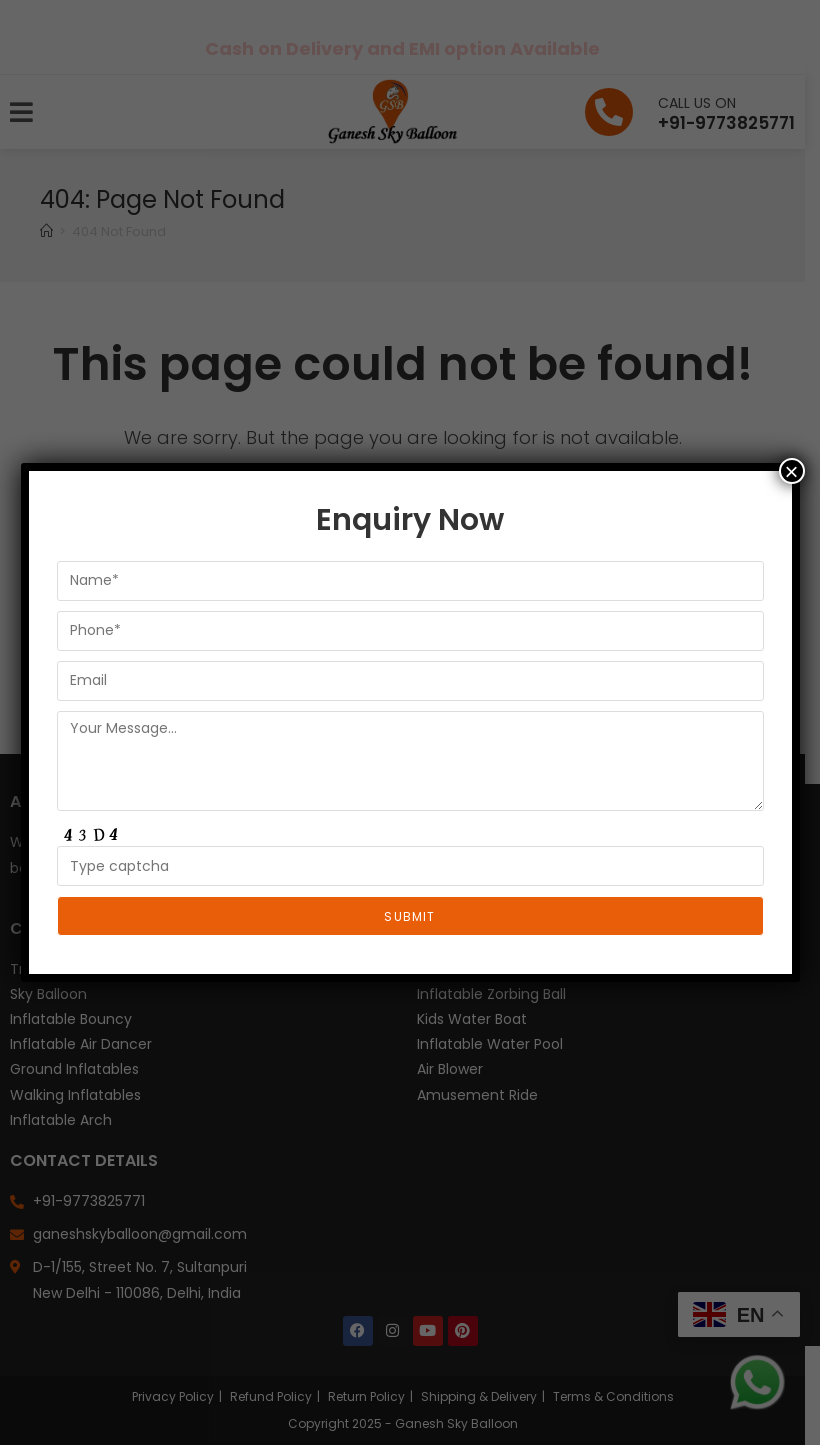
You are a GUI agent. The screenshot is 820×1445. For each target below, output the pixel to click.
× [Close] (791, 471)
